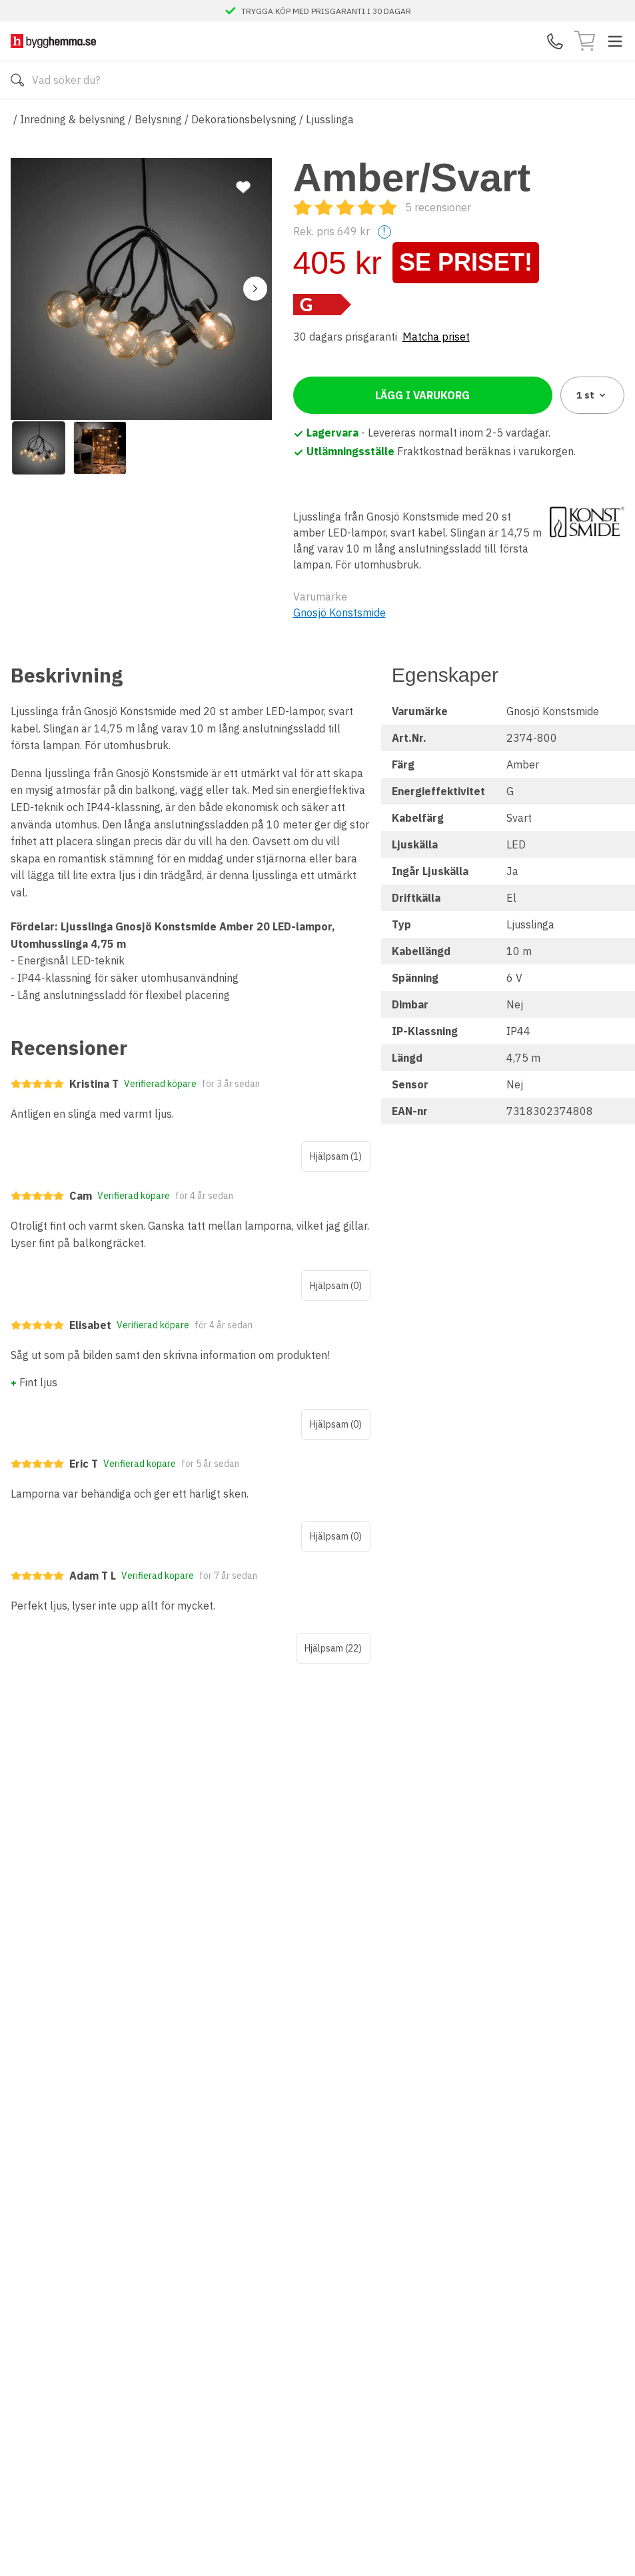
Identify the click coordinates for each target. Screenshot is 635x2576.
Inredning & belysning (72, 119)
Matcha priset (436, 336)
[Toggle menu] (615, 41)
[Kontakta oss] (555, 41)
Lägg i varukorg (422, 395)
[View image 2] (100, 448)
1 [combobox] (592, 395)
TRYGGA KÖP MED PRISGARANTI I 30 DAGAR (326, 10)
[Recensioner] (382, 207)
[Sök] (17, 80)
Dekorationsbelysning (244, 119)
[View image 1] (38, 448)
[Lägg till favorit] (243, 187)
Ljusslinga (330, 119)
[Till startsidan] (53, 41)
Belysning (158, 119)
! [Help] (383, 231)
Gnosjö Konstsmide (339, 612)
